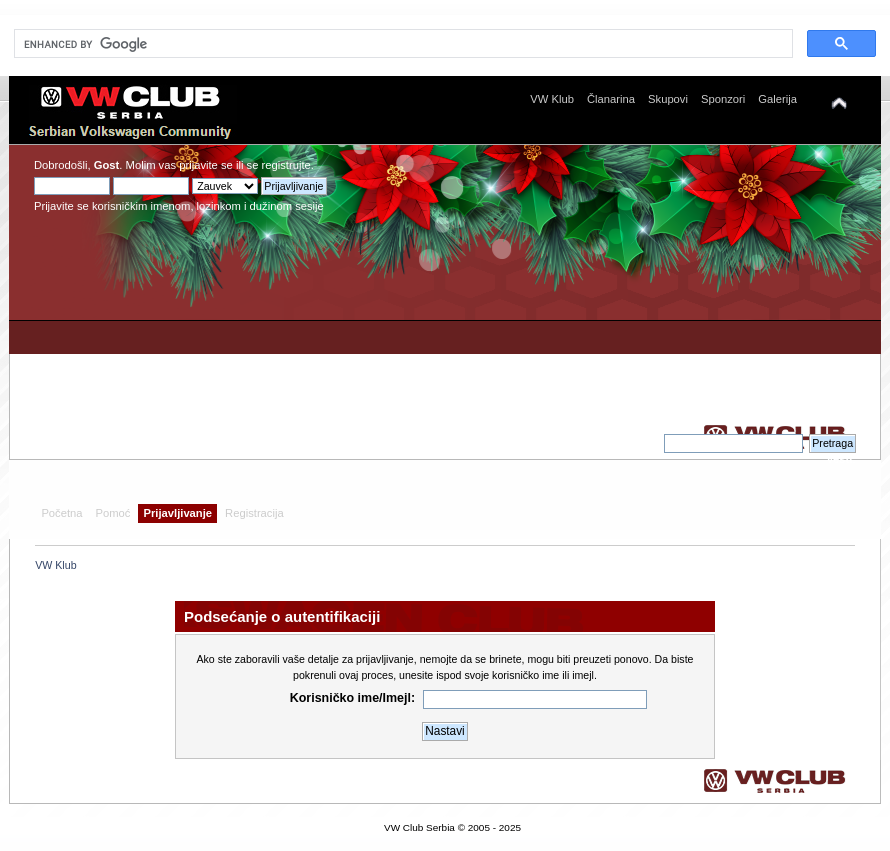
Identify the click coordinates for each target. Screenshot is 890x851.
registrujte (286, 165)
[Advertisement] (667, 294)
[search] (401, 44)
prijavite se (206, 165)
